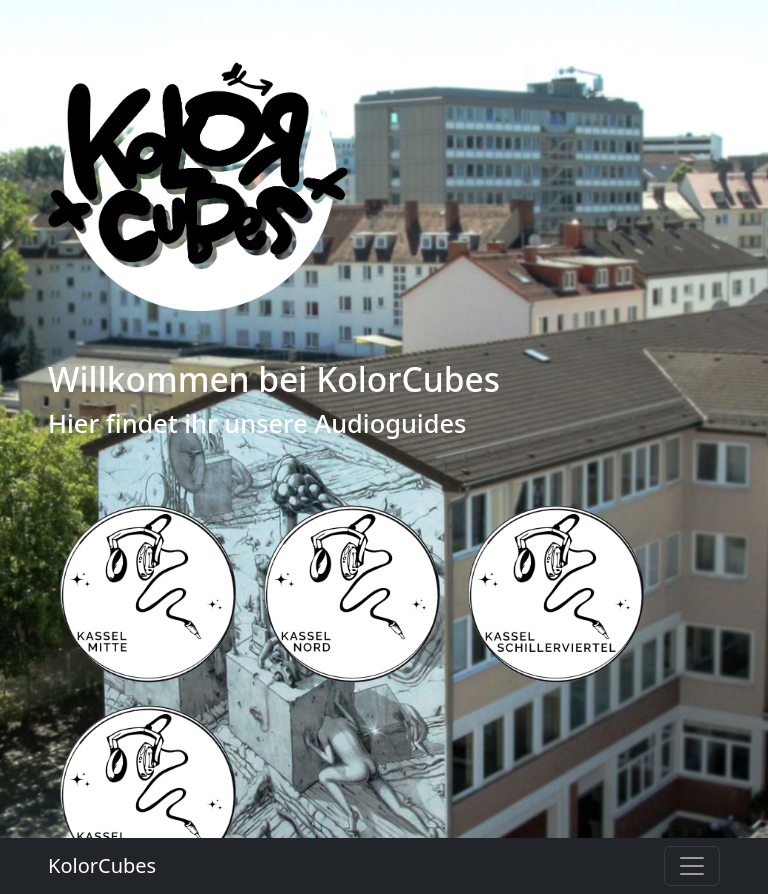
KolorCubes (102, 865)
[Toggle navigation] (692, 866)
